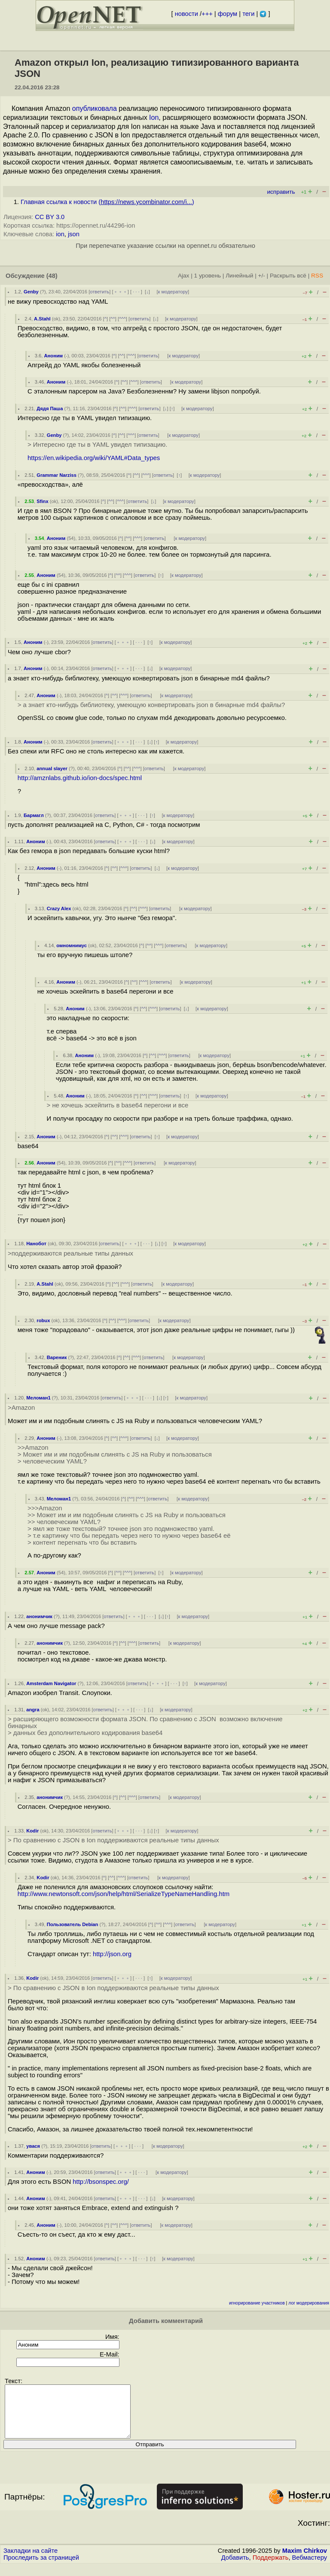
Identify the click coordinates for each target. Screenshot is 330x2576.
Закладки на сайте (30, 2561)
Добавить (235, 2567)
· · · (136, 291)
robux (43, 1320)
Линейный (239, 275)
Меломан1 (38, 1397)
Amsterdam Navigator (51, 1683)
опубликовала (94, 108)
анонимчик (39, 1616)
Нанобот (36, 1243)
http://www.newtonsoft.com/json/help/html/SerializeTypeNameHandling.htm (124, 1893)
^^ (112, 318)
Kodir (32, 1830)
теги (248, 13)
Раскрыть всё (288, 275)
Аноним (53, 355)
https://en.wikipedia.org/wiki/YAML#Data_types (94, 457)
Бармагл (34, 815)
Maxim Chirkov (304, 2561)
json (73, 234)
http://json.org (112, 1954)
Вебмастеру (309, 2567)
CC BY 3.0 (49, 216)
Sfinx (42, 501)
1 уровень (207, 275)
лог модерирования (308, 2303)
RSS (317, 275)
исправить (281, 192)
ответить (99, 291)
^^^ (122, 318)
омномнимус (71, 945)
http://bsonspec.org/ (101, 2181)
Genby (31, 291)
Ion (154, 117)
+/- (261, 275)
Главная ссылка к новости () (107, 201)
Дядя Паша (50, 408)
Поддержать (271, 2567)
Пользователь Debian (72, 1924)
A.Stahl (42, 318)
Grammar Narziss (56, 475)
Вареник (57, 1357)
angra (32, 1709)
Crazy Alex (59, 908)
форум (227, 13)
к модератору (173, 291)
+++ (207, 13)
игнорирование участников (257, 2303)
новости (186, 13)
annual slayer (52, 768)
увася (33, 2146)
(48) (52, 275)
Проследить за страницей (41, 2567)
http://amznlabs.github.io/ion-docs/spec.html (80, 777)
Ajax (183, 275)
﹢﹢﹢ (120, 291)
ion (60, 234)
